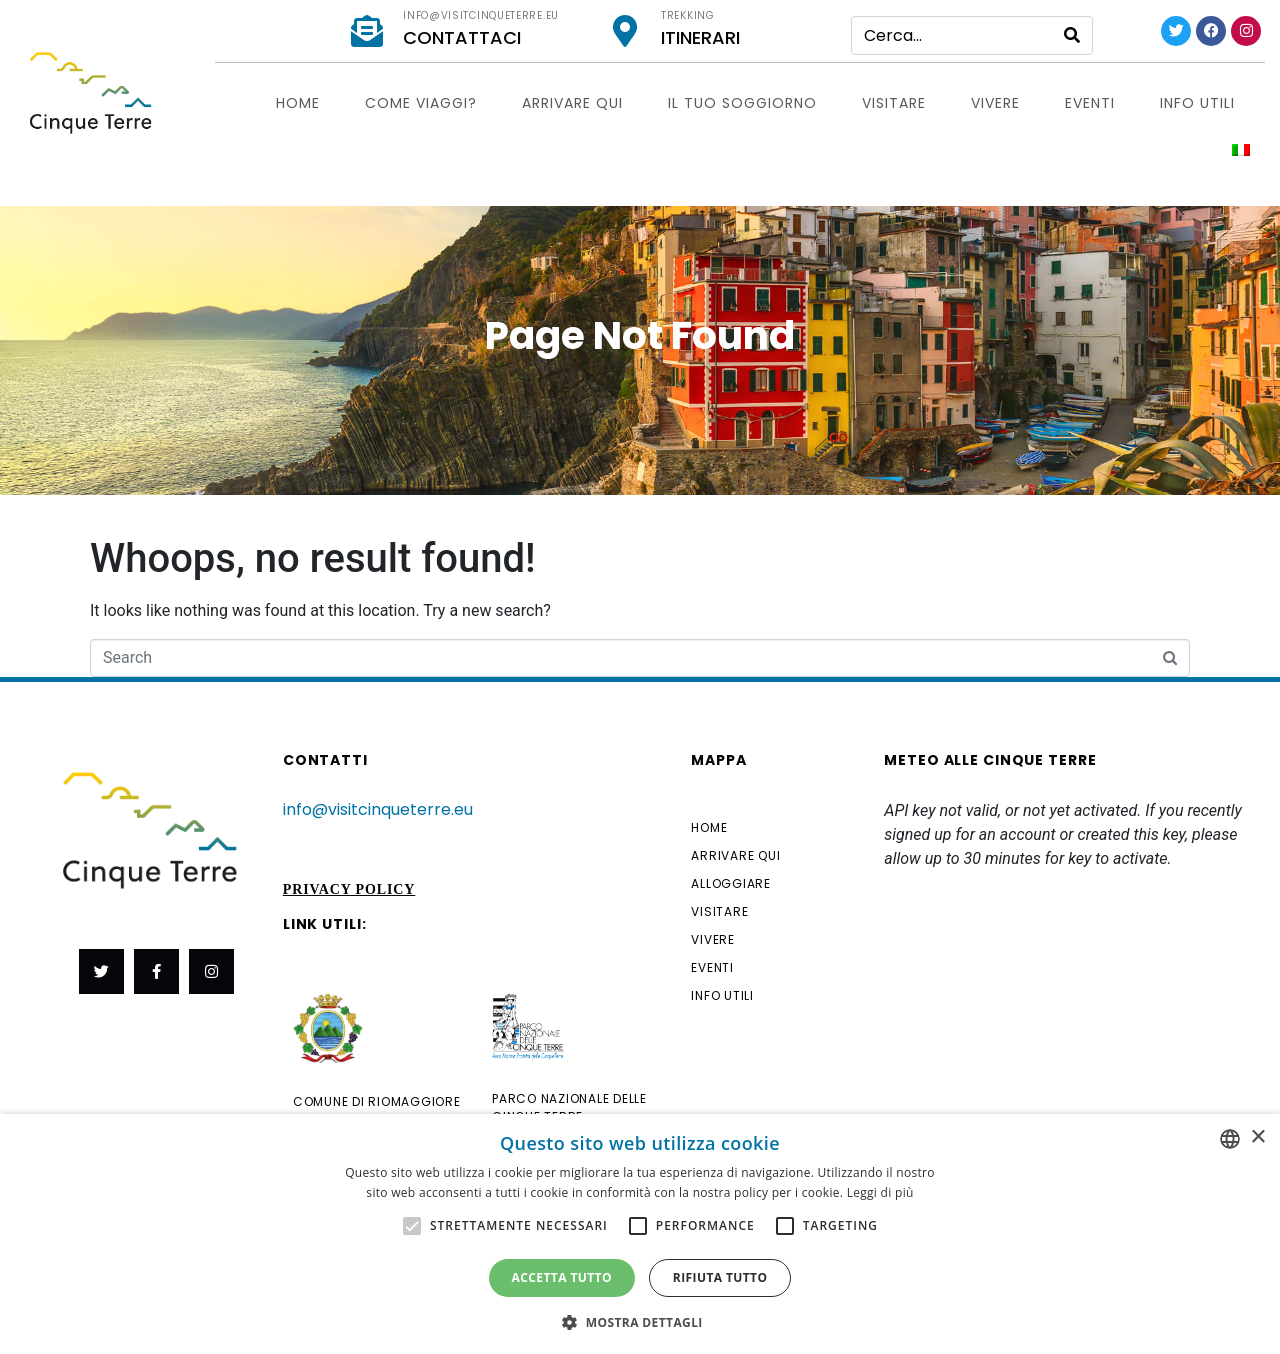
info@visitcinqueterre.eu (481, 15)
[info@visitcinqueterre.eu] (367, 31)
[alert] (640, 1234)
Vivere (995, 103)
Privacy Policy (349, 889)
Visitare (894, 103)
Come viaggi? (421, 103)
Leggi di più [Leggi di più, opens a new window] (880, 1192)
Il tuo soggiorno (742, 103)
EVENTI (1090, 103)
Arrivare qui (572, 103)
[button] (640, 1321)
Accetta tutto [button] (562, 1277)
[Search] (1072, 35)
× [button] (1257, 1137)
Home (298, 103)
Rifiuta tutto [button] (720, 1277)
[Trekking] (625, 31)
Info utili (1197, 103)
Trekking (688, 15)
